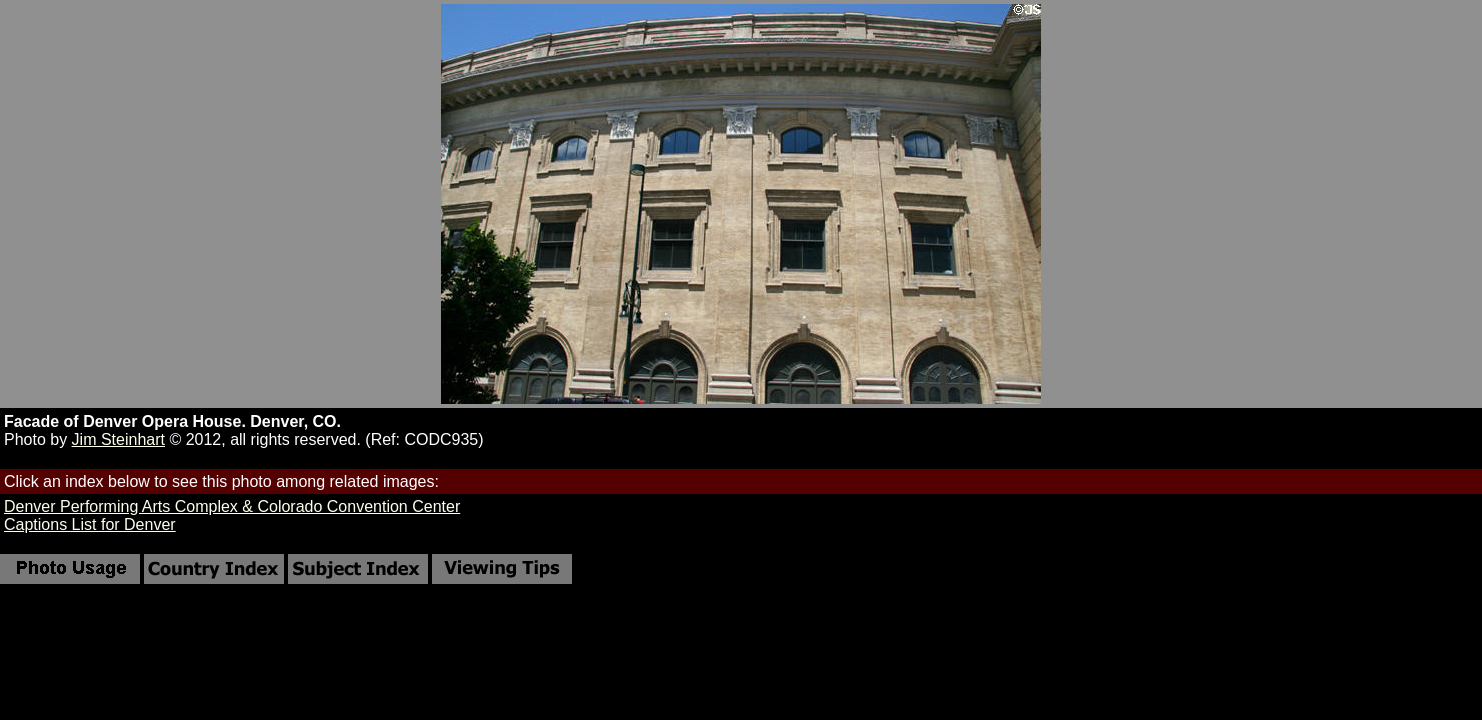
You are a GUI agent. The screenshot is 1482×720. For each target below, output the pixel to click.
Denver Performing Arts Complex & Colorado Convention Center (232, 506)
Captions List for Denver (90, 524)
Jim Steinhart (118, 439)
